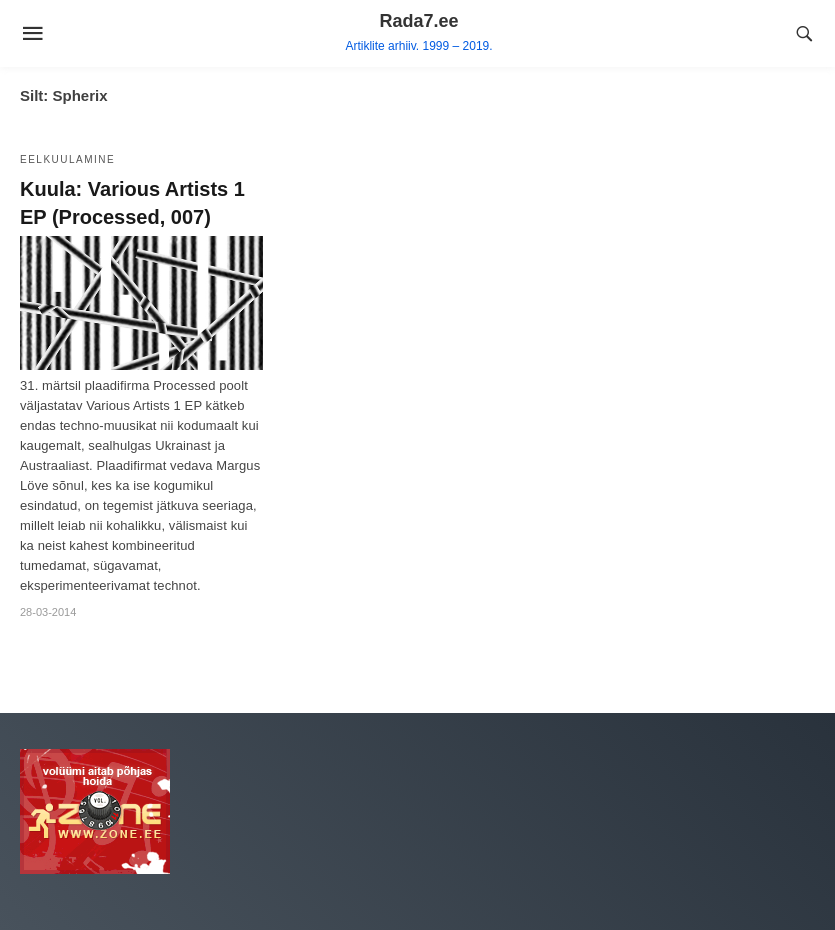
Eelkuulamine (67, 159)
